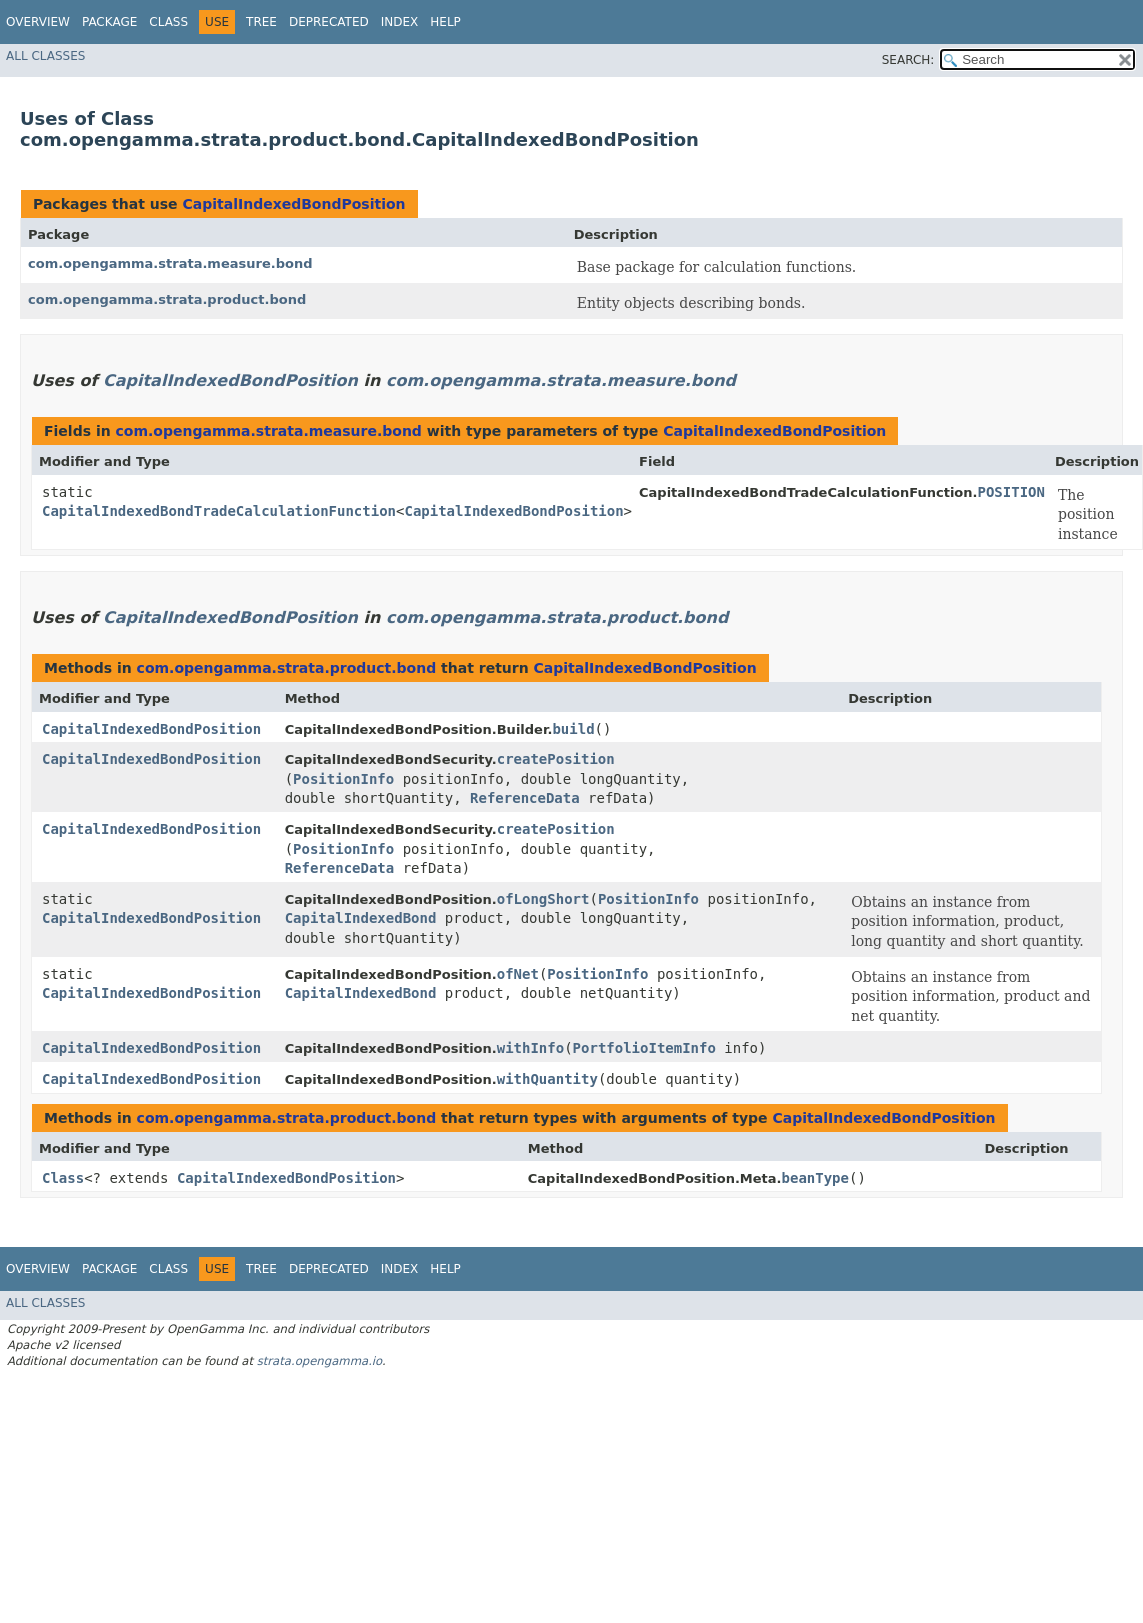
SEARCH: (908, 60)
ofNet (518, 974)
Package (109, 22)
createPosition (556, 759)
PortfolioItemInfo (644, 1048)
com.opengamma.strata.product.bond (167, 299)
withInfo (530, 1048)
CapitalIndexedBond (361, 918)
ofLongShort (543, 899)
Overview (38, 22)
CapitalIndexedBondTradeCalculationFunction (219, 511)
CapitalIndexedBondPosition (293, 204)
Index (400, 22)
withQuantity (547, 1079)
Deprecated (329, 22)
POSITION (1011, 492)
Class (168, 22)
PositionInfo (343, 779)
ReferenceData (525, 798)
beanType (815, 1178)
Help (445, 22)
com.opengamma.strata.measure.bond (170, 263)
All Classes (45, 56)
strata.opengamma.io (319, 1361)
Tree (261, 22)
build (573, 729)
